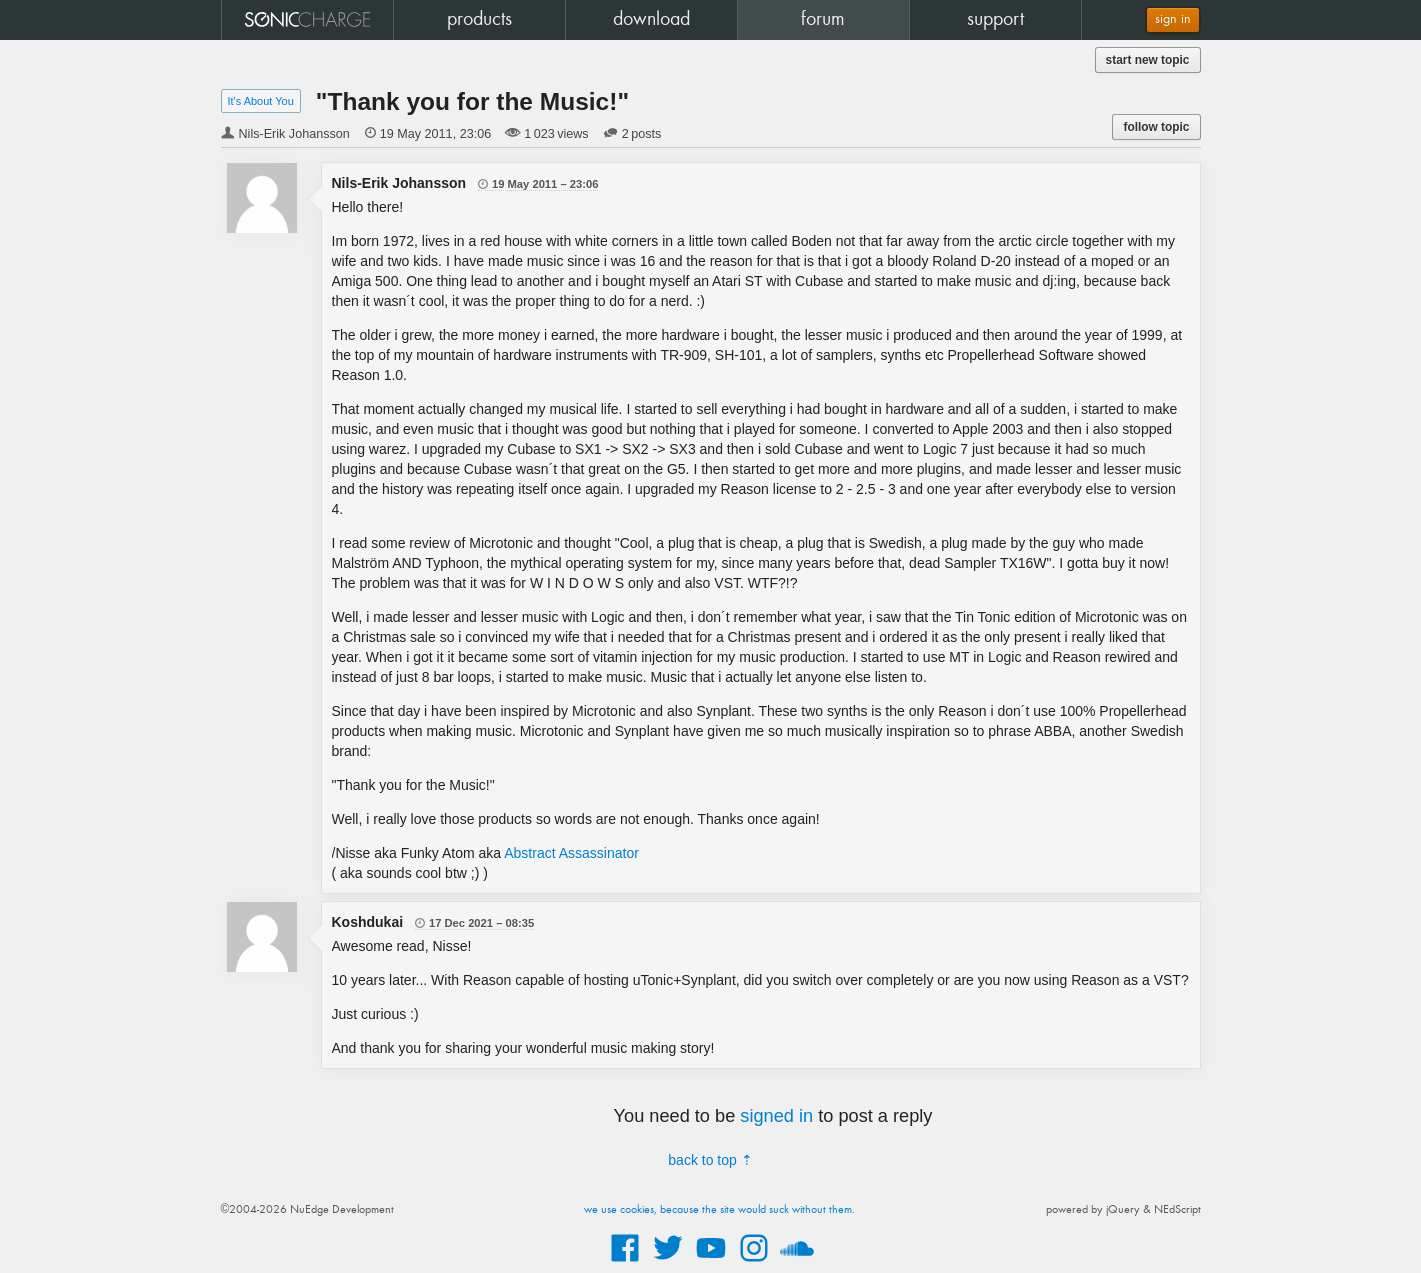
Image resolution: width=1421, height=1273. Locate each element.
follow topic (1156, 127)
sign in (1173, 19)
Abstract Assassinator (571, 853)
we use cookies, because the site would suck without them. (719, 1210)
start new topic (1148, 60)
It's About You (261, 101)
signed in (776, 1116)
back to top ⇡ (710, 1160)
